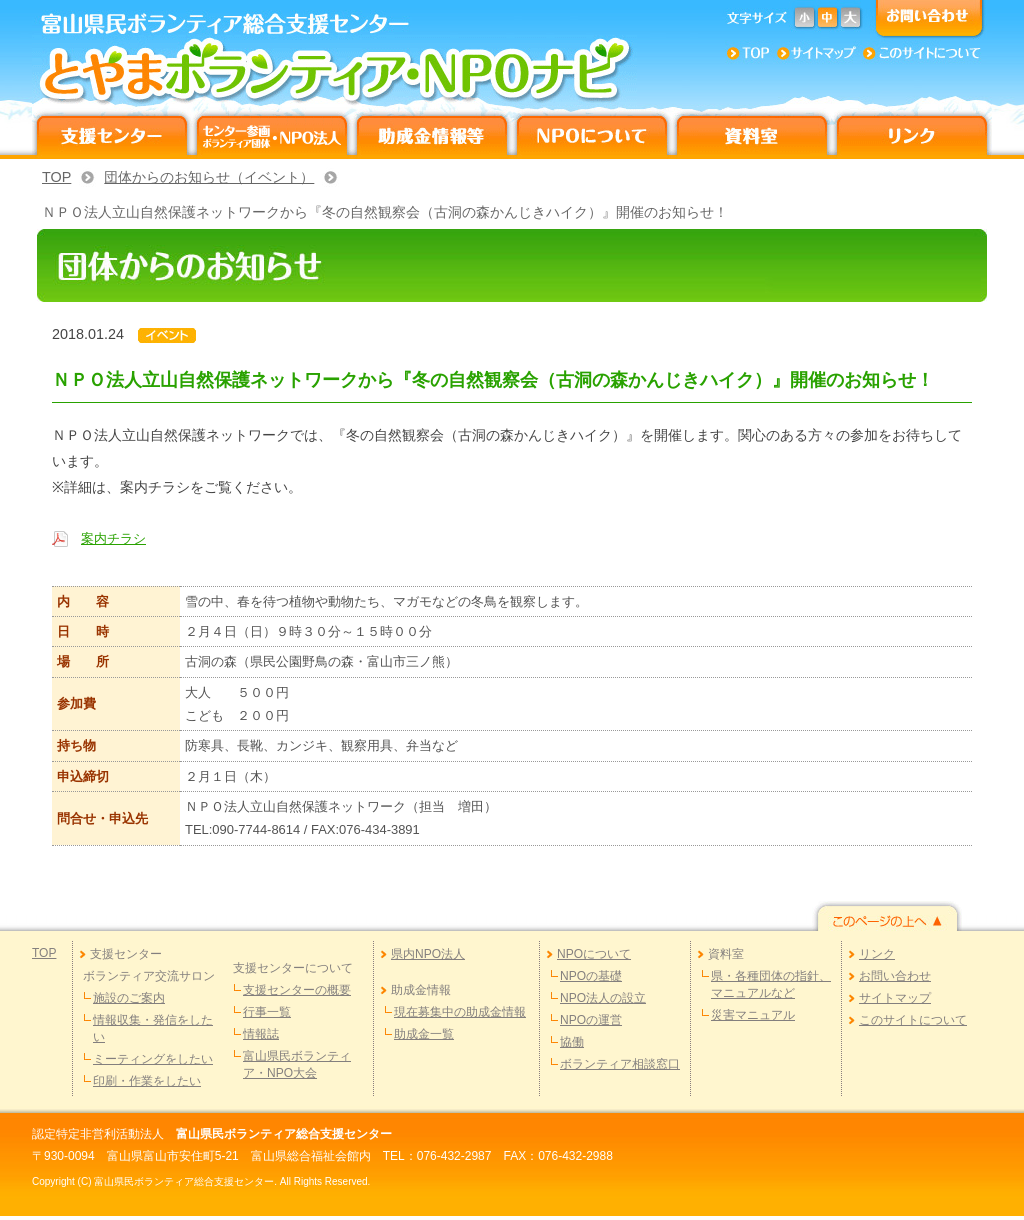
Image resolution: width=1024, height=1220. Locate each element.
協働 (572, 1042)
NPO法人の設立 (603, 998)
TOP (56, 177)
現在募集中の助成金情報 (460, 1012)
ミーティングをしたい (153, 1059)
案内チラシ (113, 538)
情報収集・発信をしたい (153, 1028)
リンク (877, 954)
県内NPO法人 (428, 954)
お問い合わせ (895, 976)
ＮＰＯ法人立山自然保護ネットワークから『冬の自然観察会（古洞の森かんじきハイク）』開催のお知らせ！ (385, 212)
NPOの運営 (591, 1020)
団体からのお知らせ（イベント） (209, 177)
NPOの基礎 (591, 976)
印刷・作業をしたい (147, 1081)
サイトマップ (895, 998)
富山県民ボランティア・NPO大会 (297, 1064)
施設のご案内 (129, 998)
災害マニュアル (753, 1015)
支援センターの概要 (297, 990)
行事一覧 (267, 1012)
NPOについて (594, 954)
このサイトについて (913, 1020)
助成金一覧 (424, 1034)
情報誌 (261, 1034)
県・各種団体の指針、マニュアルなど (771, 984)
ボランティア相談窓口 (620, 1064)
